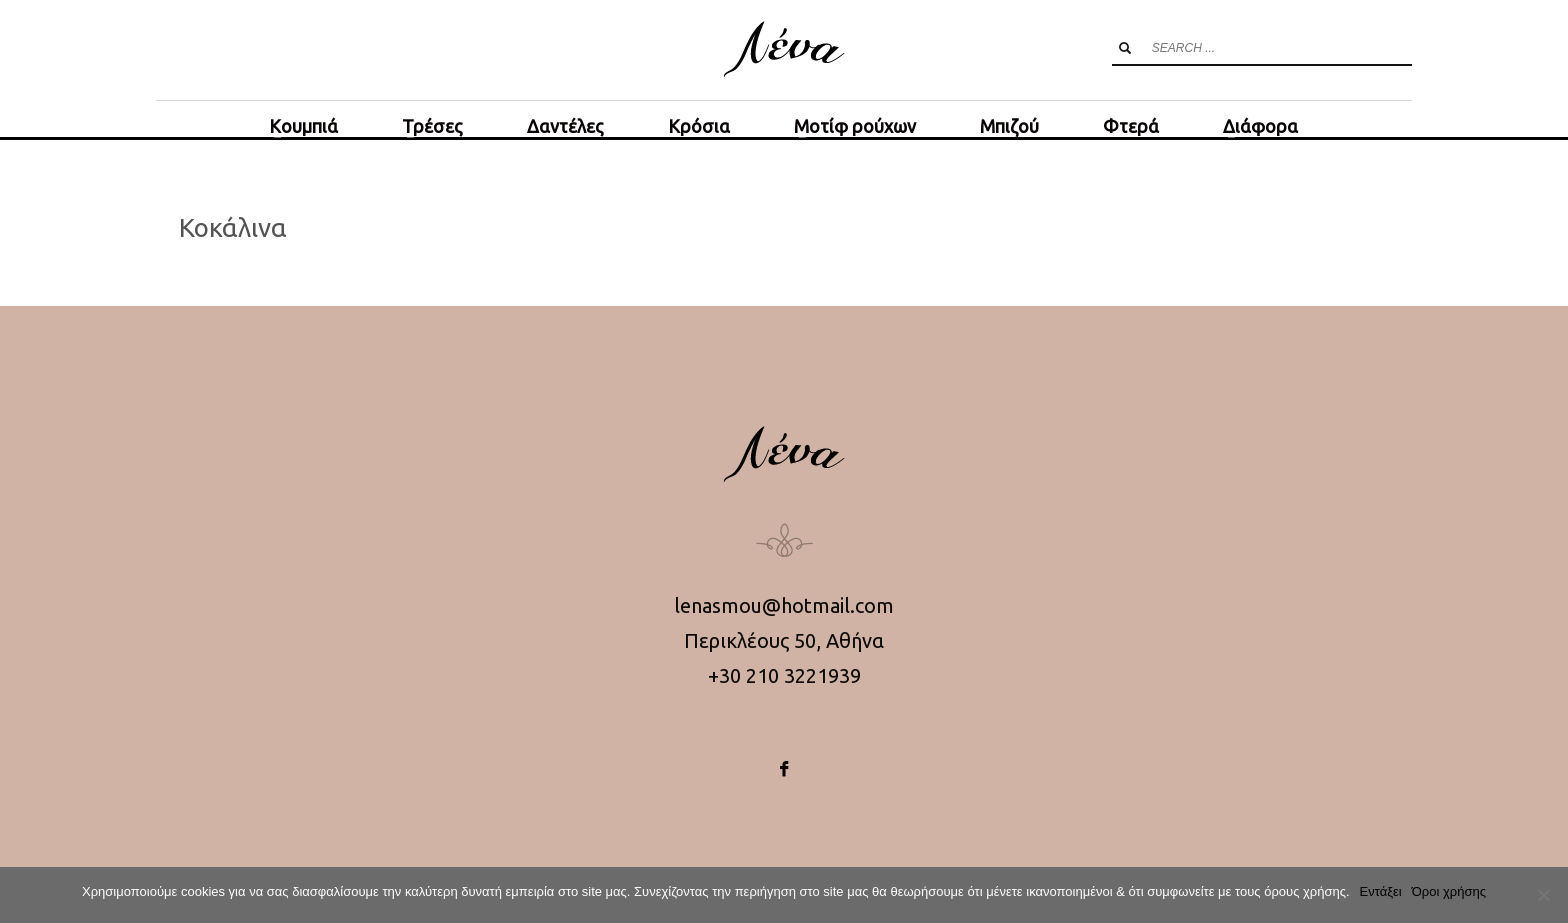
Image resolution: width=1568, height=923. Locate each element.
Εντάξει (1381, 891)
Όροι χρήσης (1449, 891)
